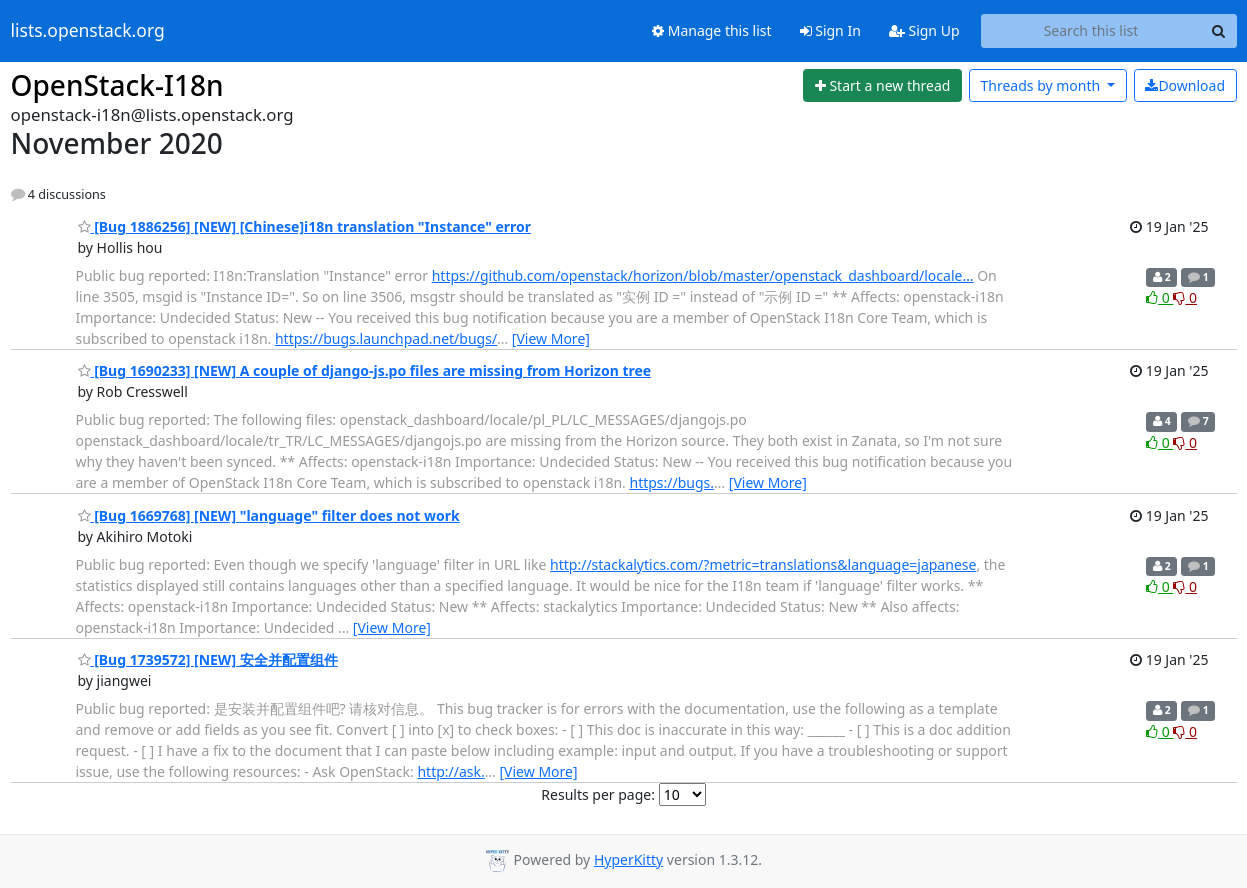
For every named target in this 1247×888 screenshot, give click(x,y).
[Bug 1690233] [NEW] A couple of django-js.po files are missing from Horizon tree (365, 370)
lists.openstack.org (88, 31)
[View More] (551, 338)
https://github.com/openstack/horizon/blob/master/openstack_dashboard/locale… (703, 275)
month (1041, 85)
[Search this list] (1091, 31)
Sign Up (924, 30)
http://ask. (450, 771)
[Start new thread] (882, 86)
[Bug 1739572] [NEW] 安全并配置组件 (208, 659)
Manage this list (712, 30)
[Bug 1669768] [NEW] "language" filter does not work (269, 515)
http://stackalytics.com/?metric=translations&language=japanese (763, 564)
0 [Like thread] (1159, 297)
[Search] (1219, 31)
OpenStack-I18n (117, 85)
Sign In (830, 30)
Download (1185, 85)
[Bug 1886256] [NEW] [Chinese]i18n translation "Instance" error (305, 226)
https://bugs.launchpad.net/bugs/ (386, 338)
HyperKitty (628, 859)
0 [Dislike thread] (1185, 297)
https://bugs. (671, 482)
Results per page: (598, 794)
